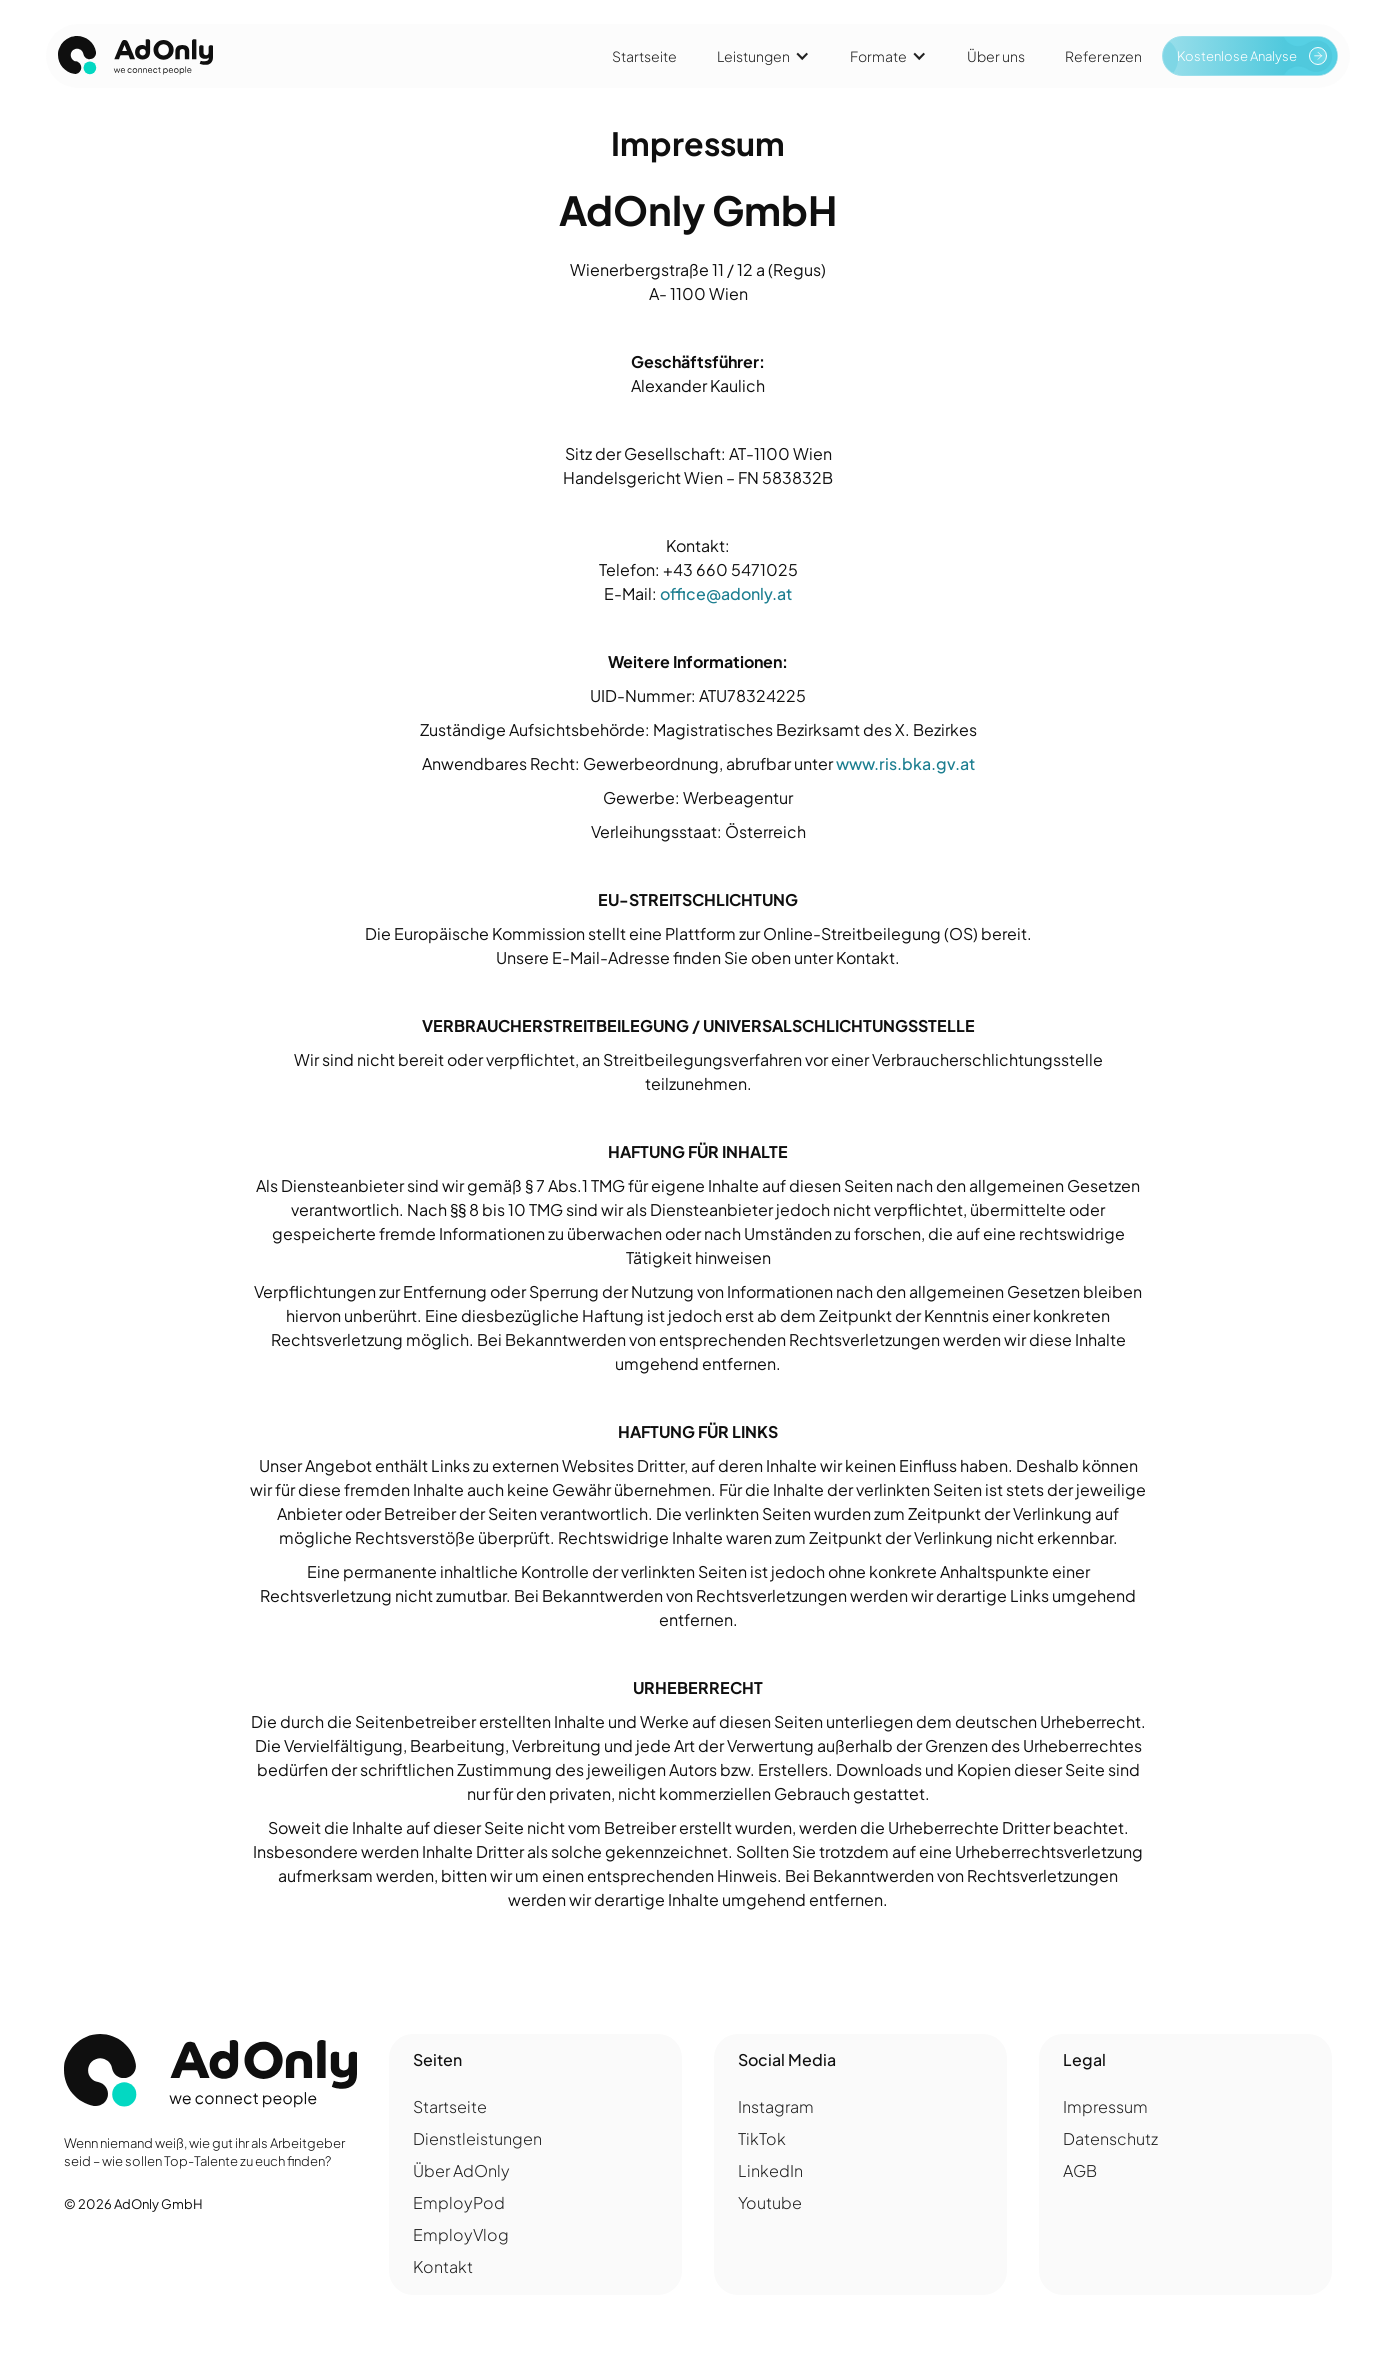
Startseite (644, 56)
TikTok (762, 2138)
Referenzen (1103, 56)
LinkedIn (770, 2170)
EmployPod (459, 2202)
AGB (1080, 2170)
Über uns (996, 56)
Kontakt (443, 2266)
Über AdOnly (461, 2170)
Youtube (770, 2202)
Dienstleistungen (477, 2138)
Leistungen (753, 56)
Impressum (1105, 2106)
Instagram (776, 2106)
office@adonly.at (726, 593)
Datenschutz (1110, 2138)
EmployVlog (461, 2234)
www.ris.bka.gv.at (905, 763)
